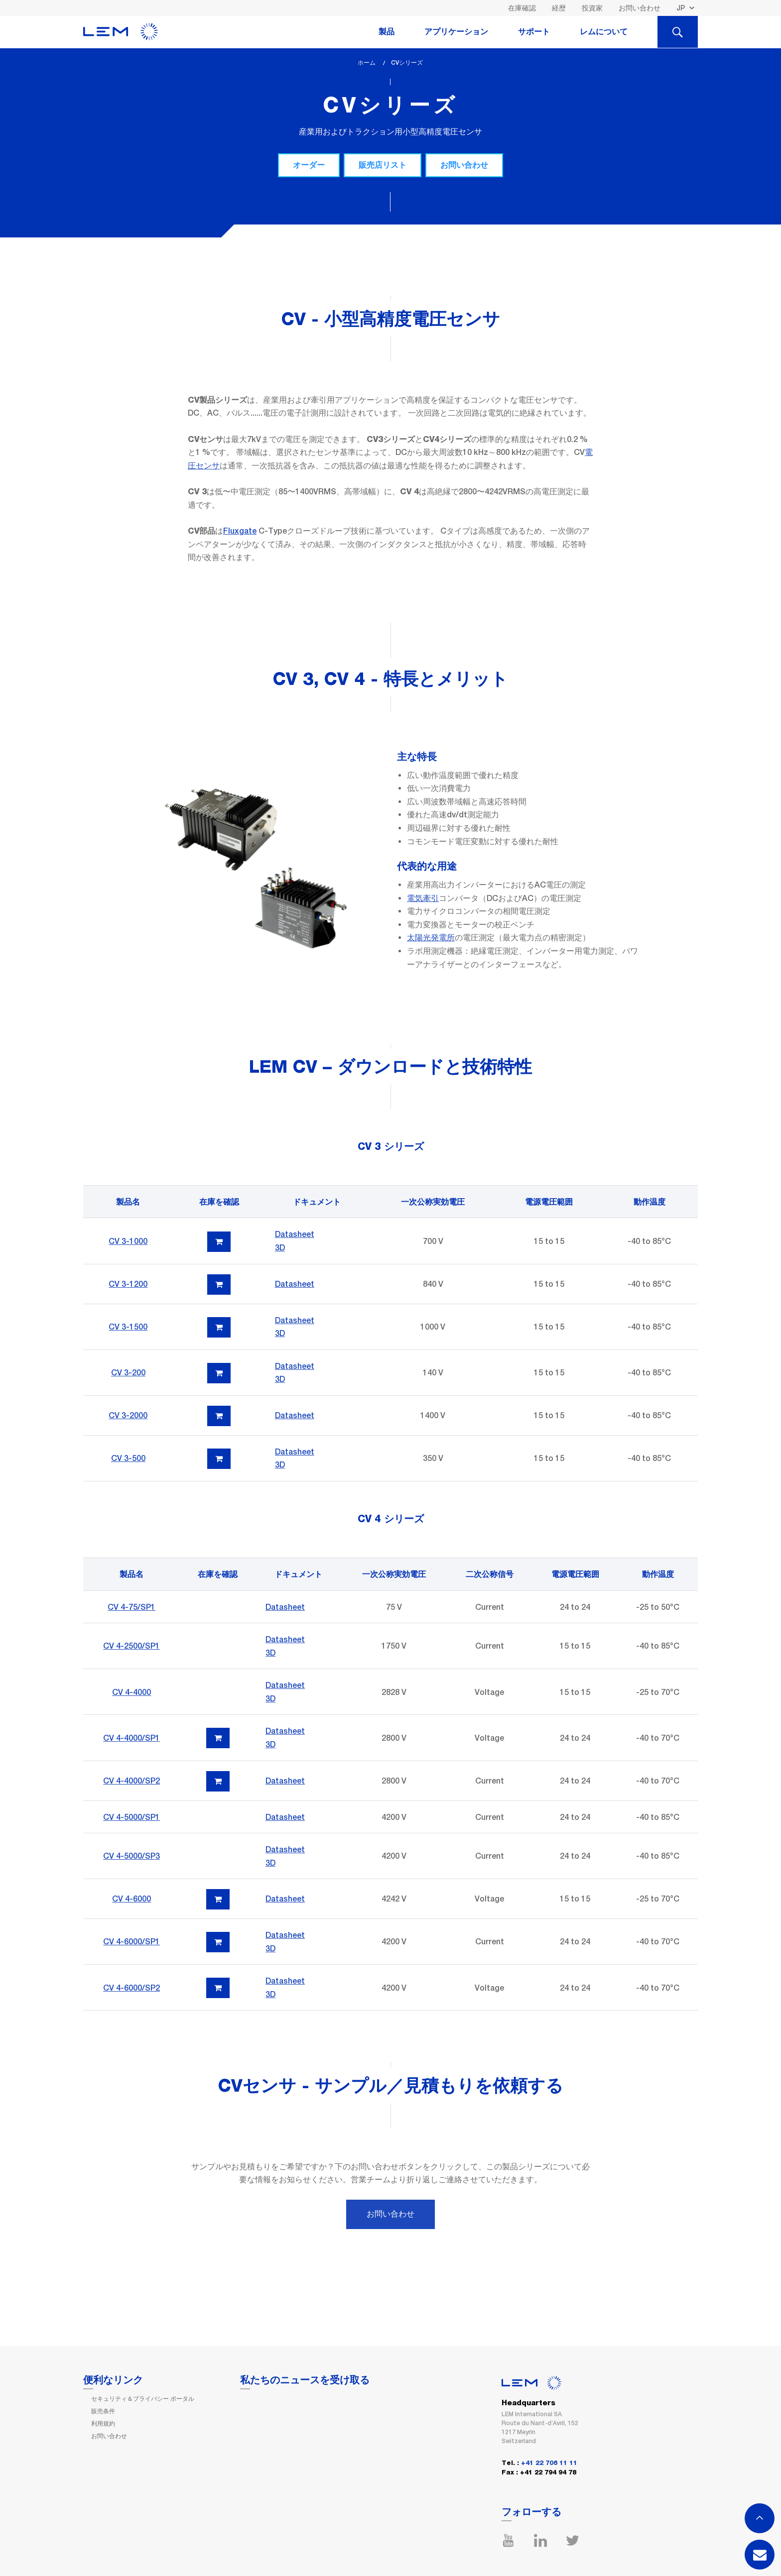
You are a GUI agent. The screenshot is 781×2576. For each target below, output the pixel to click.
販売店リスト (382, 165)
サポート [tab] (534, 32)
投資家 (592, 8)
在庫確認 (522, 8)
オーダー (309, 165)
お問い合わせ (639, 8)
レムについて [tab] (604, 32)
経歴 (559, 8)
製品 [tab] (386, 32)
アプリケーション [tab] (456, 32)
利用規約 (103, 2424)
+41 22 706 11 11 (549, 2463)
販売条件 (103, 2411)
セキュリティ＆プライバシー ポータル (142, 2399)
